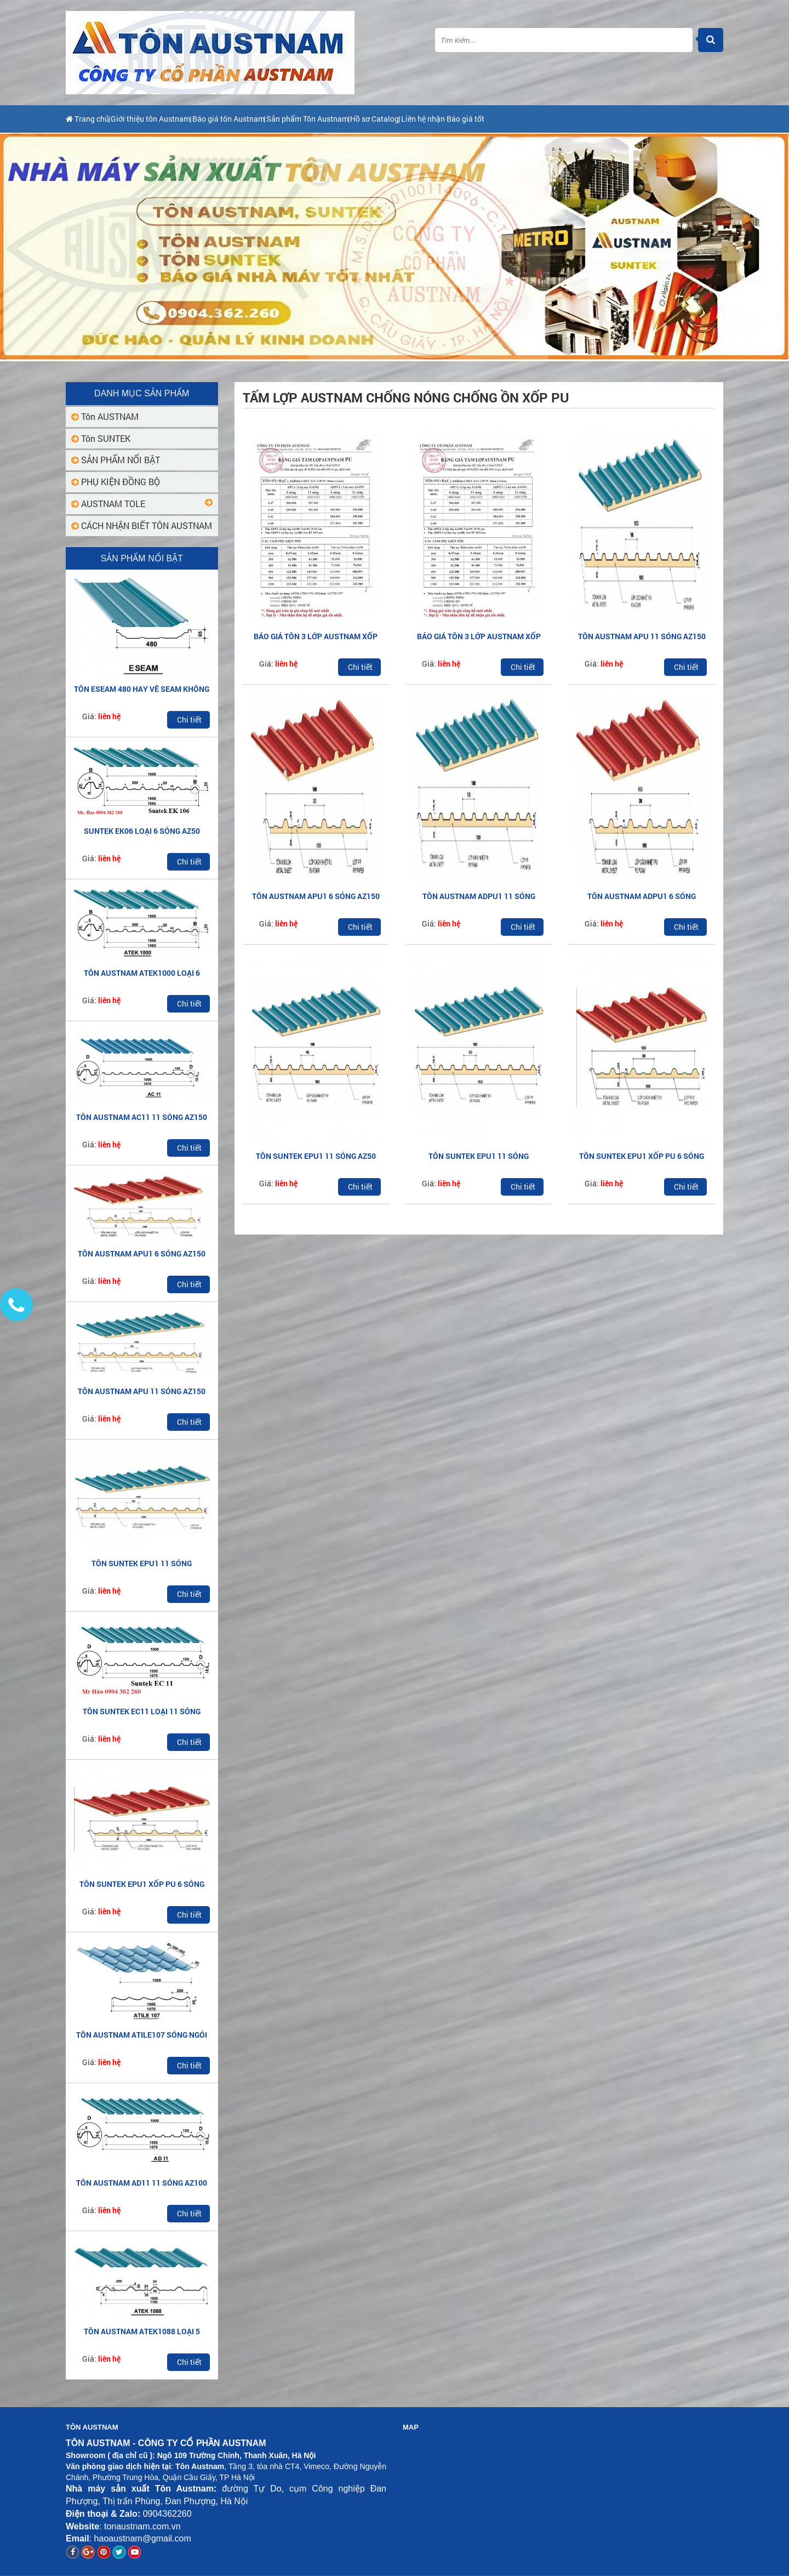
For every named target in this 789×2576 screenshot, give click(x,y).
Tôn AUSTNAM (105, 416)
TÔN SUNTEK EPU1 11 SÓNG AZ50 (316, 1156)
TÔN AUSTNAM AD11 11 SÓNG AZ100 (141, 2182)
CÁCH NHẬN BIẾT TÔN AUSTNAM (141, 525)
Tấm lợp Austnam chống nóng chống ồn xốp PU (406, 397)
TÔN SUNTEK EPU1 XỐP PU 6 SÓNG (141, 1884)
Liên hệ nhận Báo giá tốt (553, 118)
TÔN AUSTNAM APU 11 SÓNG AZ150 (141, 1391)
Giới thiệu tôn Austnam (174, 118)
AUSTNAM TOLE (108, 503)
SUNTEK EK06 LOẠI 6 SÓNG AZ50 (142, 831)
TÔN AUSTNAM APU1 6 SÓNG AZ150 (141, 1253)
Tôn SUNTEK (100, 438)
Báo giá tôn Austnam (273, 118)
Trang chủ (90, 118)
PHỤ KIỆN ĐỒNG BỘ (115, 481)
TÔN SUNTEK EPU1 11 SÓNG (142, 1563)
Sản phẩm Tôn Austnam (375, 118)
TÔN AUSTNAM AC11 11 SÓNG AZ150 (141, 1117)
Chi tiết (189, 719)
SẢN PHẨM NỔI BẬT (115, 459)
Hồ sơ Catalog (463, 118)
